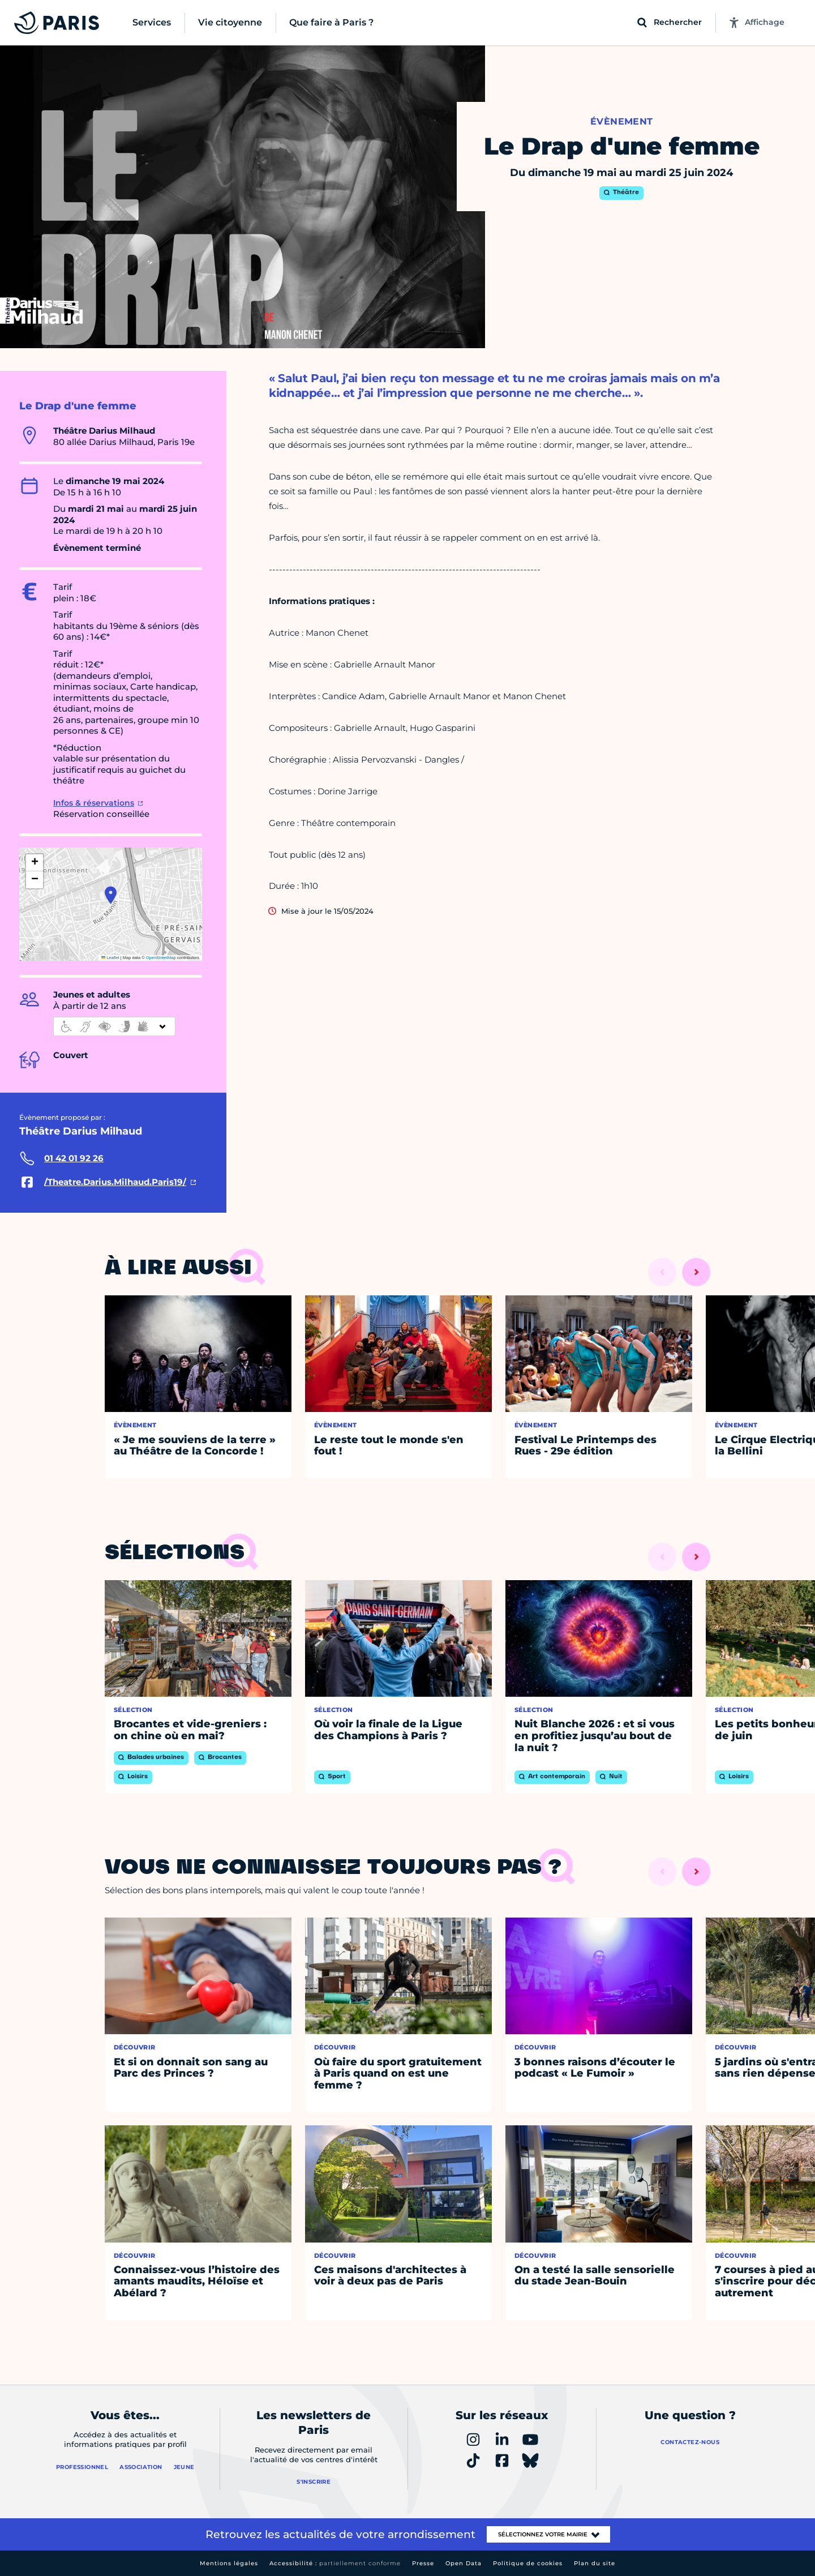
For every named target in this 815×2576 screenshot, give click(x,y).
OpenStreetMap (161, 957)
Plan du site (594, 2563)
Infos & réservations (93, 803)
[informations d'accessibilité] (114, 1026)
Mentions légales (229, 2563)
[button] (111, 895)
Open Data (463, 2563)
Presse (423, 2563)
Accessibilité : (335, 2563)
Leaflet (110, 957)
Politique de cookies (528, 2563)
